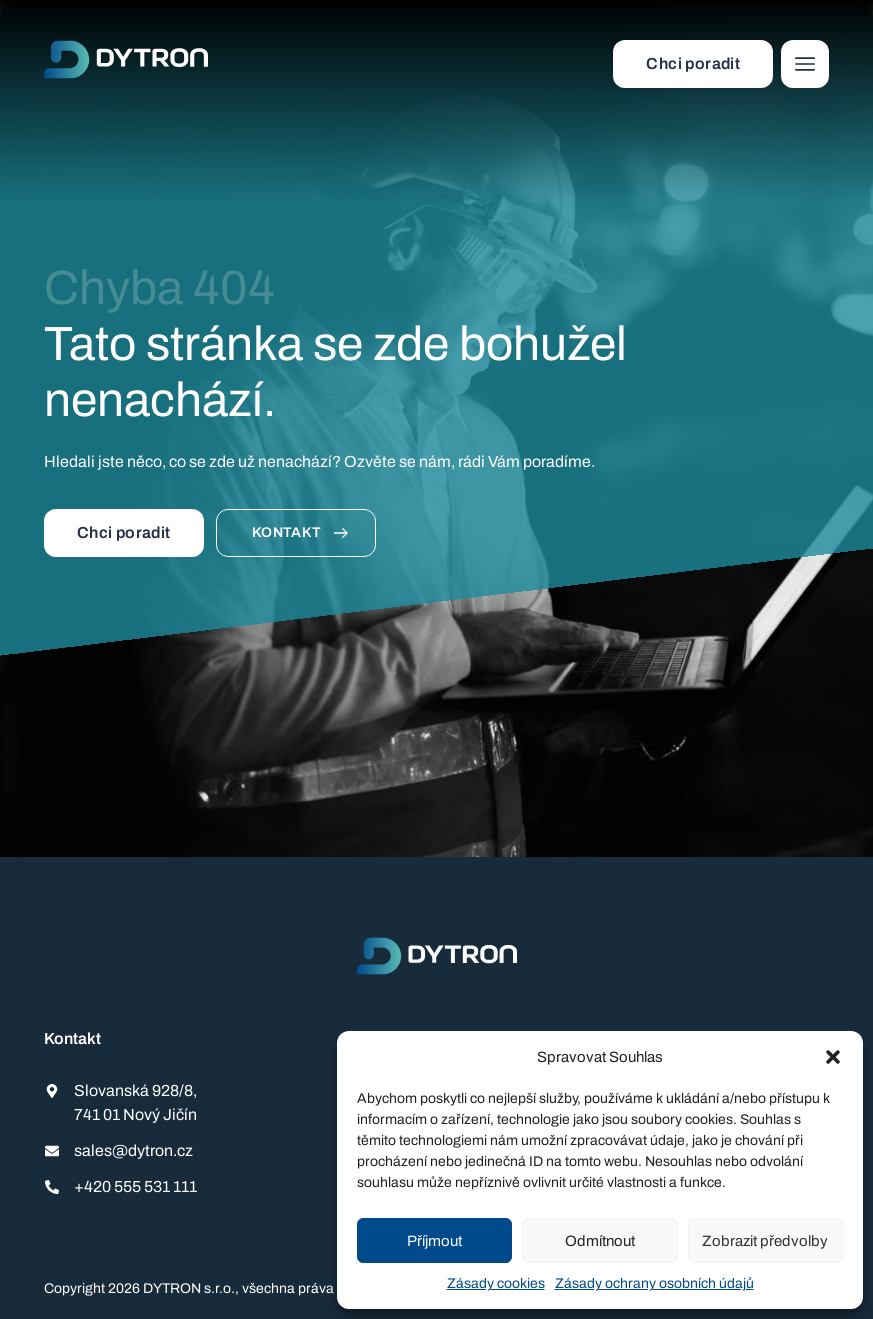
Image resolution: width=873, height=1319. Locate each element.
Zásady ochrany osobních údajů (654, 1283)
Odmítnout (600, 1241)
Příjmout (434, 1241)
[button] (833, 1057)
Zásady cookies (496, 1283)
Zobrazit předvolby (765, 1241)
